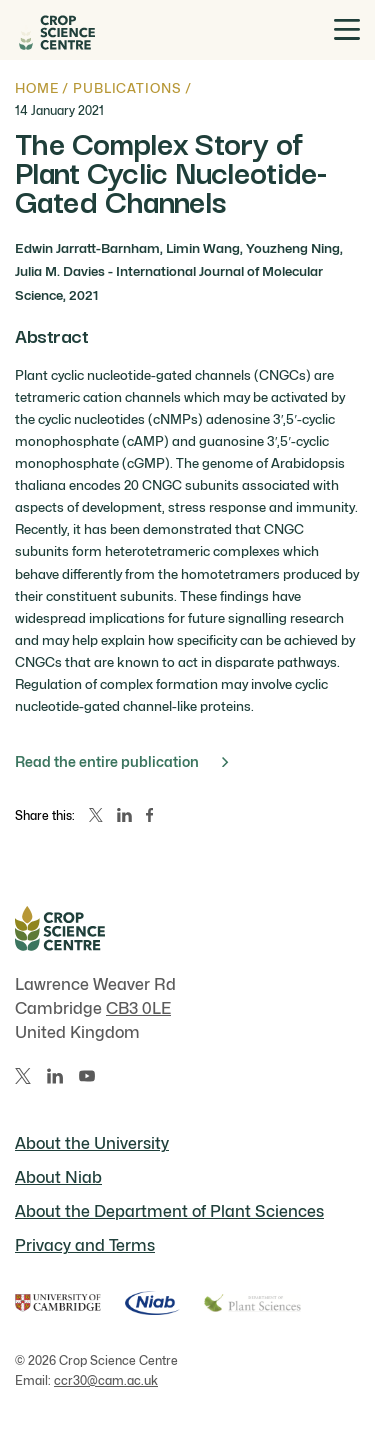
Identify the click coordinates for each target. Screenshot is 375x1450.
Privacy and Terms (85, 1245)
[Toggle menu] (347, 29)
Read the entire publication (122, 761)
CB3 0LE (138, 1008)
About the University (92, 1143)
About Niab (58, 1177)
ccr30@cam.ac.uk (106, 1380)
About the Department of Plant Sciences (169, 1211)
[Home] (55, 30)
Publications (127, 88)
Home (36, 88)
